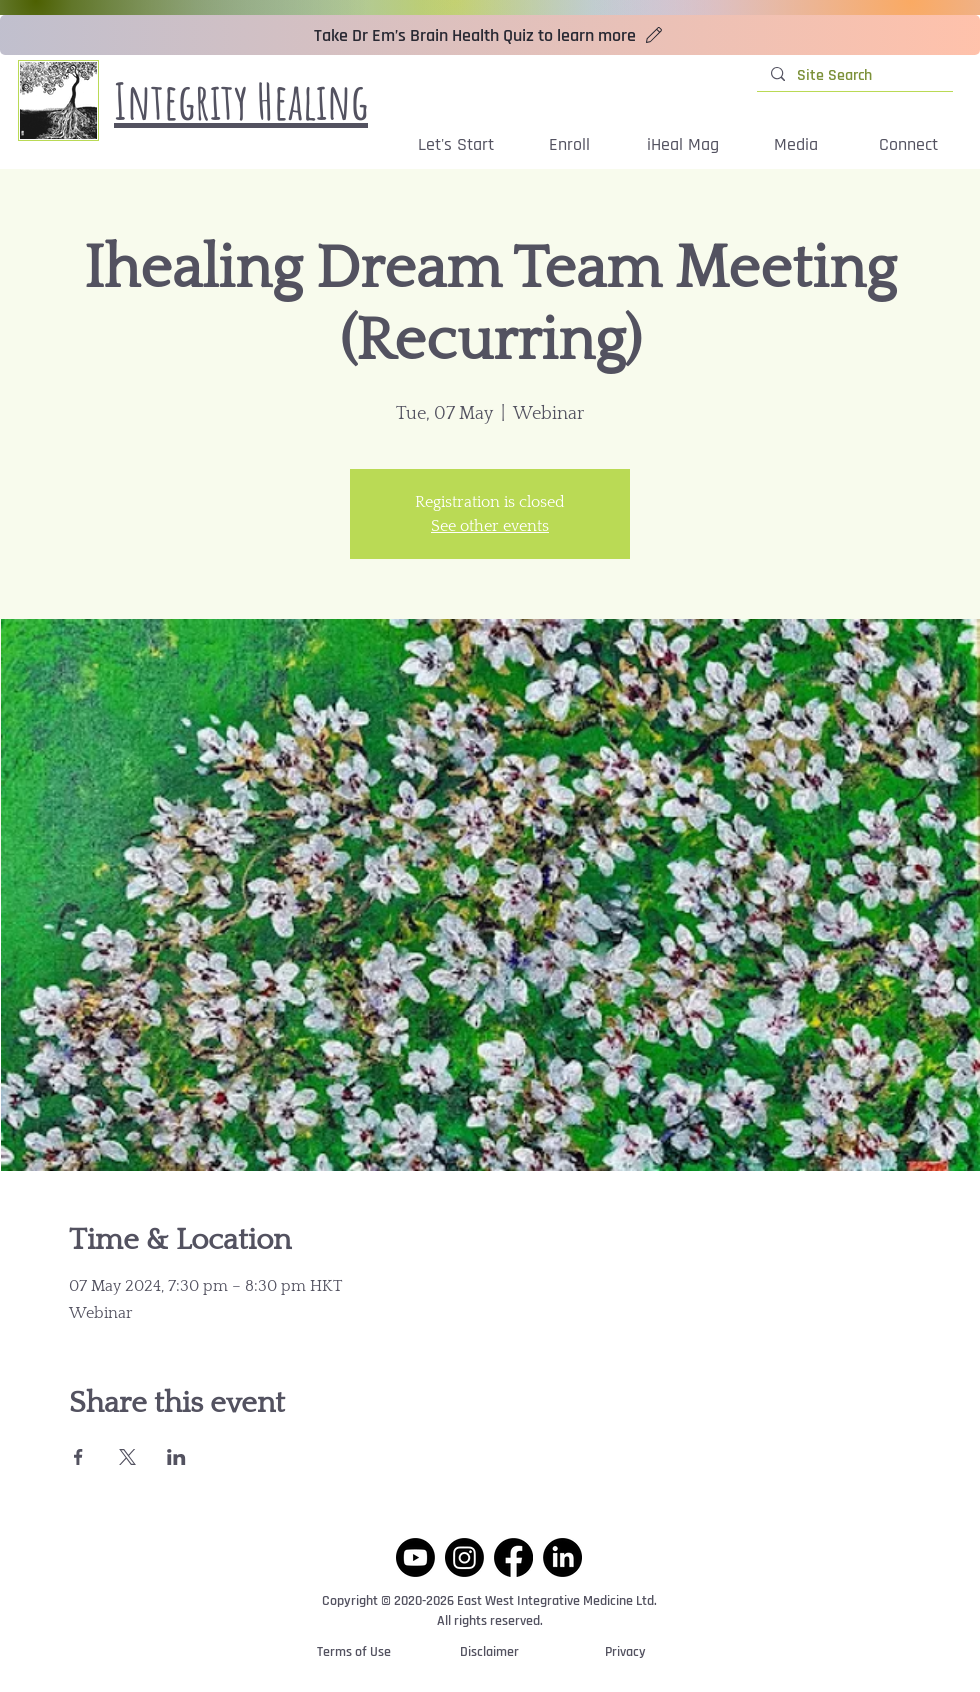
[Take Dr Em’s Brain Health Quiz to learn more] (490, 35)
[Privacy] (625, 1653)
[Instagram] (464, 1557)
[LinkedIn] (562, 1557)
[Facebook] (513, 1557)
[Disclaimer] (489, 1652)
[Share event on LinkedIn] (176, 1457)
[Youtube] (415, 1557)
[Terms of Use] (354, 1653)
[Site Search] (854, 76)
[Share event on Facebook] (78, 1457)
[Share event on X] (127, 1457)
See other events (490, 526)
